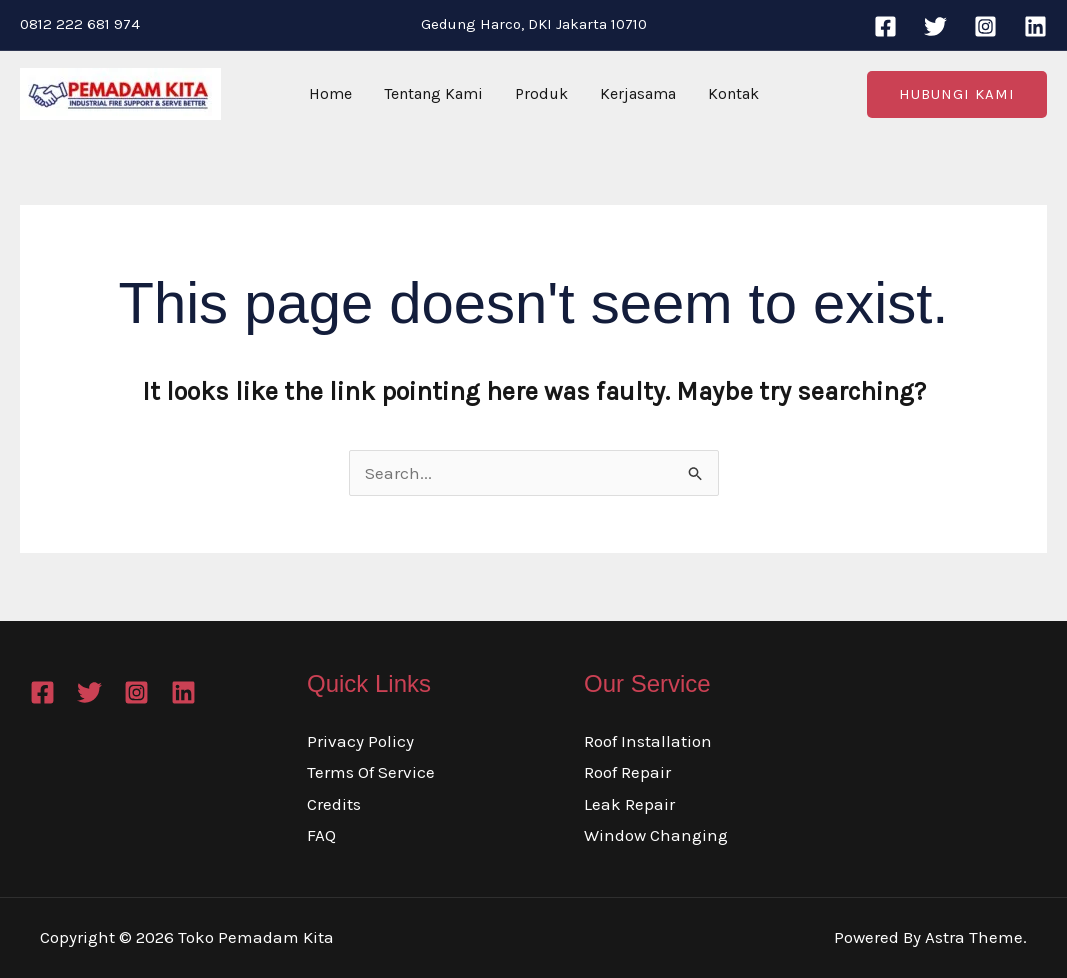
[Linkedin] (1035, 26)
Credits (334, 804)
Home (330, 93)
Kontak (733, 93)
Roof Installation (648, 741)
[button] (957, 94)
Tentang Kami (433, 93)
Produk (541, 93)
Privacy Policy (360, 741)
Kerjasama (638, 93)
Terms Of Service (371, 772)
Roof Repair (627, 772)
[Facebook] (885, 26)
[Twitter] (935, 26)
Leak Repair (629, 804)
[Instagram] (985, 26)
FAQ (321, 835)
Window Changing (656, 835)
